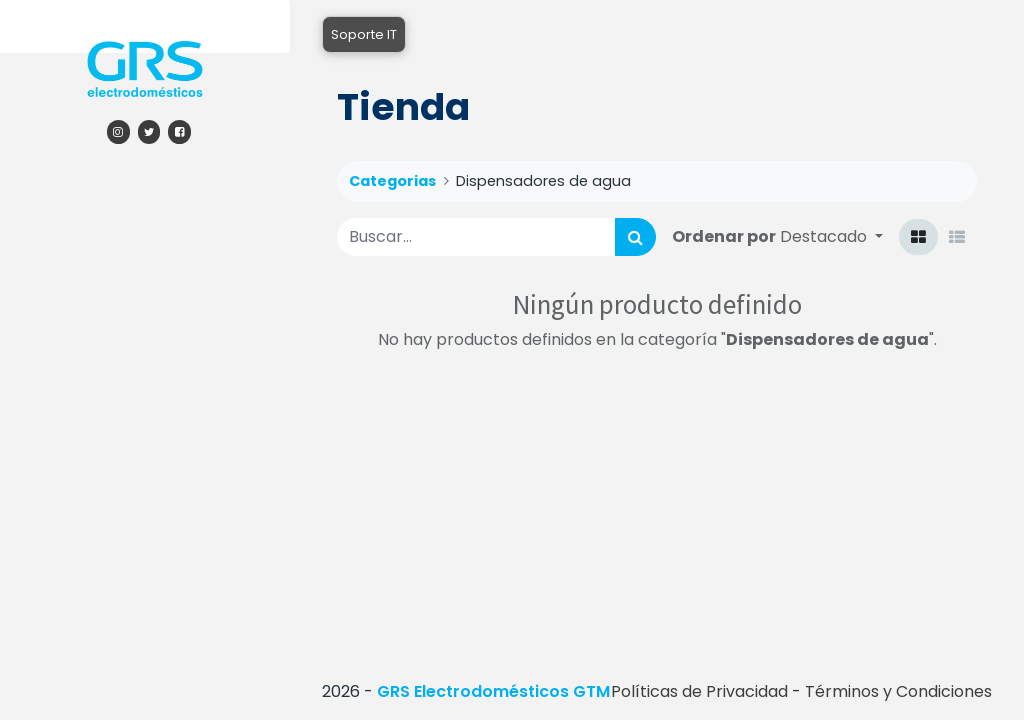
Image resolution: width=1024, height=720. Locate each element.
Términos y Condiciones (898, 691)
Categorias (392, 181)
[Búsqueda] (635, 237)
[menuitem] (145, 185)
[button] (831, 236)
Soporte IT (364, 34)
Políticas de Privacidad (699, 691)
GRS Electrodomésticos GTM (493, 691)
